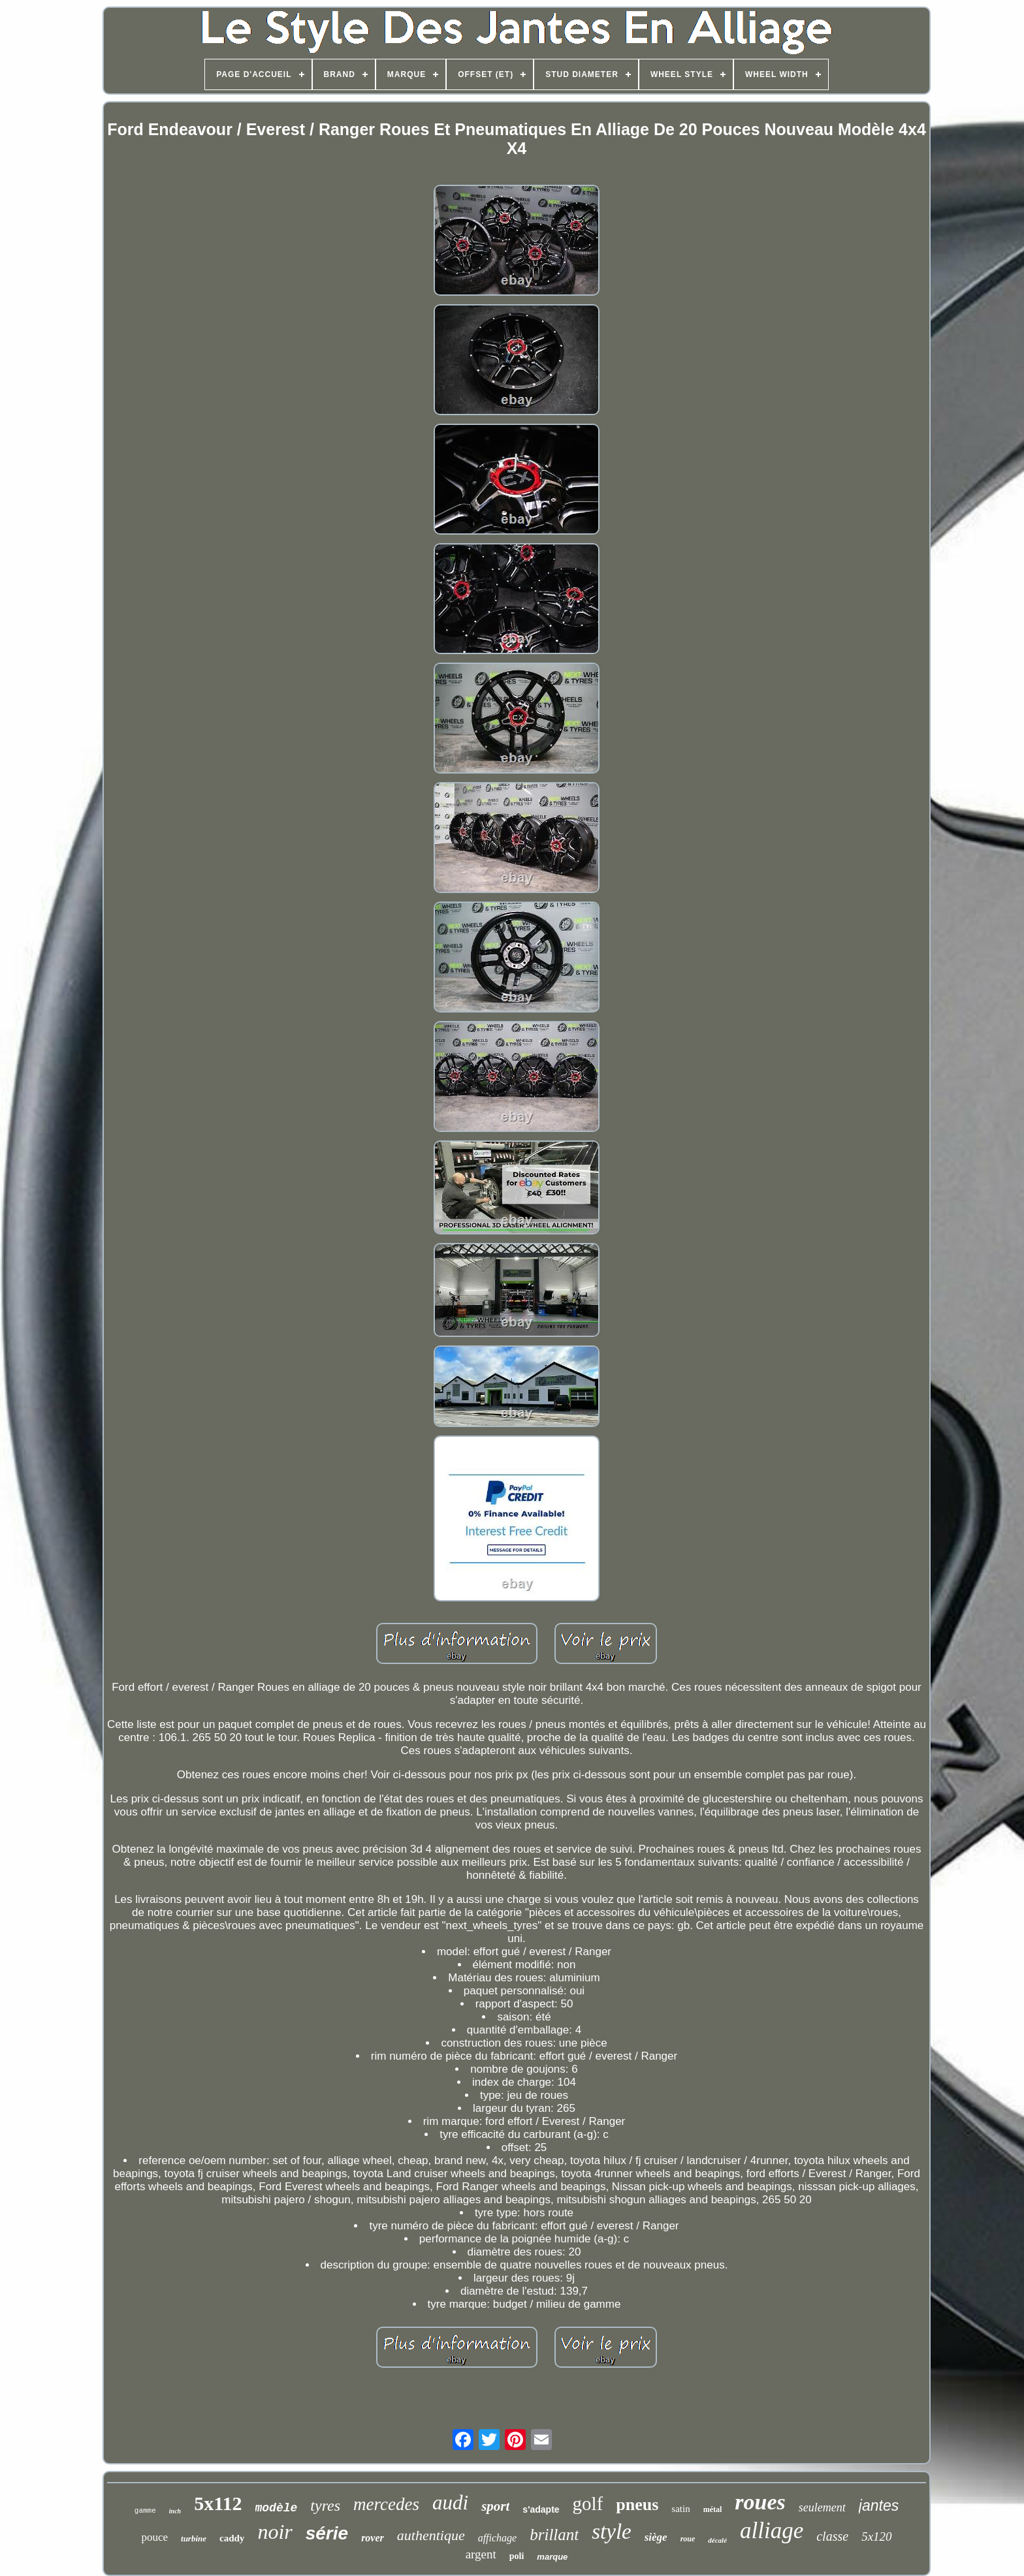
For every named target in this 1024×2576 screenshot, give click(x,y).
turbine (193, 2538)
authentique (431, 2535)
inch (175, 2511)
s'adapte (540, 2509)
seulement (822, 2507)
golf (588, 2503)
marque (552, 2557)
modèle (276, 2508)
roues (760, 2502)
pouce (154, 2537)
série (327, 2533)
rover (372, 2537)
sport (495, 2506)
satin (680, 2509)
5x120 (876, 2536)
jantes (879, 2505)
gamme (145, 2511)
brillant (554, 2534)
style (611, 2531)
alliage (771, 2530)
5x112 (218, 2503)
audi (450, 2502)
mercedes (386, 2504)
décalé (717, 2540)
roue (688, 2538)
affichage (497, 2537)
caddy (231, 2538)
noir (274, 2531)
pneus (637, 2504)
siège (656, 2537)
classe (832, 2536)
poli (516, 2556)
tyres (325, 2505)
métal (712, 2509)
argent (481, 2554)
